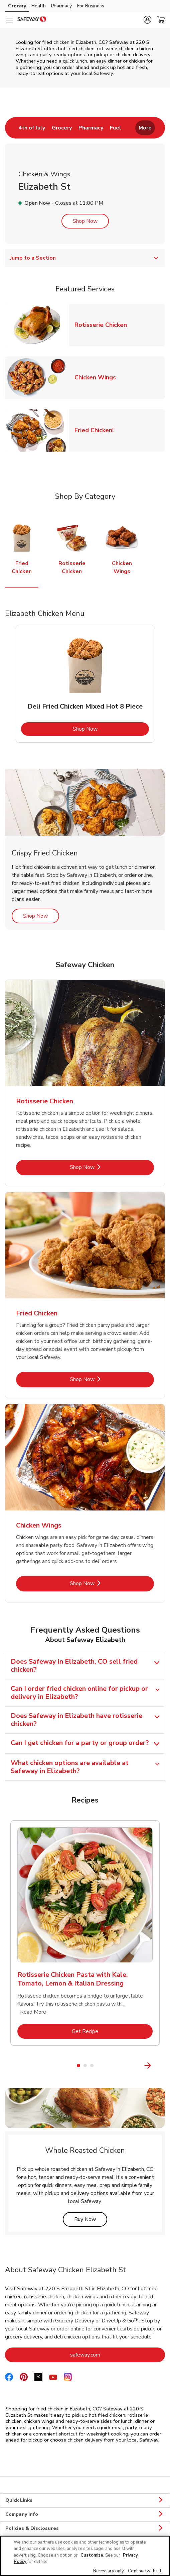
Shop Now (85, 221)
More (145, 127)
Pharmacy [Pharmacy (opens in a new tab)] (61, 6)
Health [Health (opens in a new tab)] (38, 6)
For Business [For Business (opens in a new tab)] (90, 6)
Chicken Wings (97, 377)
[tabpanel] (85, 684)
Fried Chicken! (96, 430)
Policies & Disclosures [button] (85, 2528)
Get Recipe (112, 2031)
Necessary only (108, 2571)
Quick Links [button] (85, 2500)
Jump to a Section (85, 258)
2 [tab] (85, 2065)
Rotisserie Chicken (103, 324)
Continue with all (144, 2571)
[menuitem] (31, 127)
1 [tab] (78, 2065)
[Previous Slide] (9, 2065)
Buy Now (90, 2219)
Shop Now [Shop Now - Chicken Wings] (105, 1583)
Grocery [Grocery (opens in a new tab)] (17, 6)
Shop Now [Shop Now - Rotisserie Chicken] (105, 1167)
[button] (147, 19)
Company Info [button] (85, 2514)
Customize (91, 2555)
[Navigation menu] (9, 20)
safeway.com (112, 2355)
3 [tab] (92, 2065)
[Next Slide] (161, 2065)
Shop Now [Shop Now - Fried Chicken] (105, 1379)
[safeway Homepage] (31, 20)
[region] (85, 2556)
